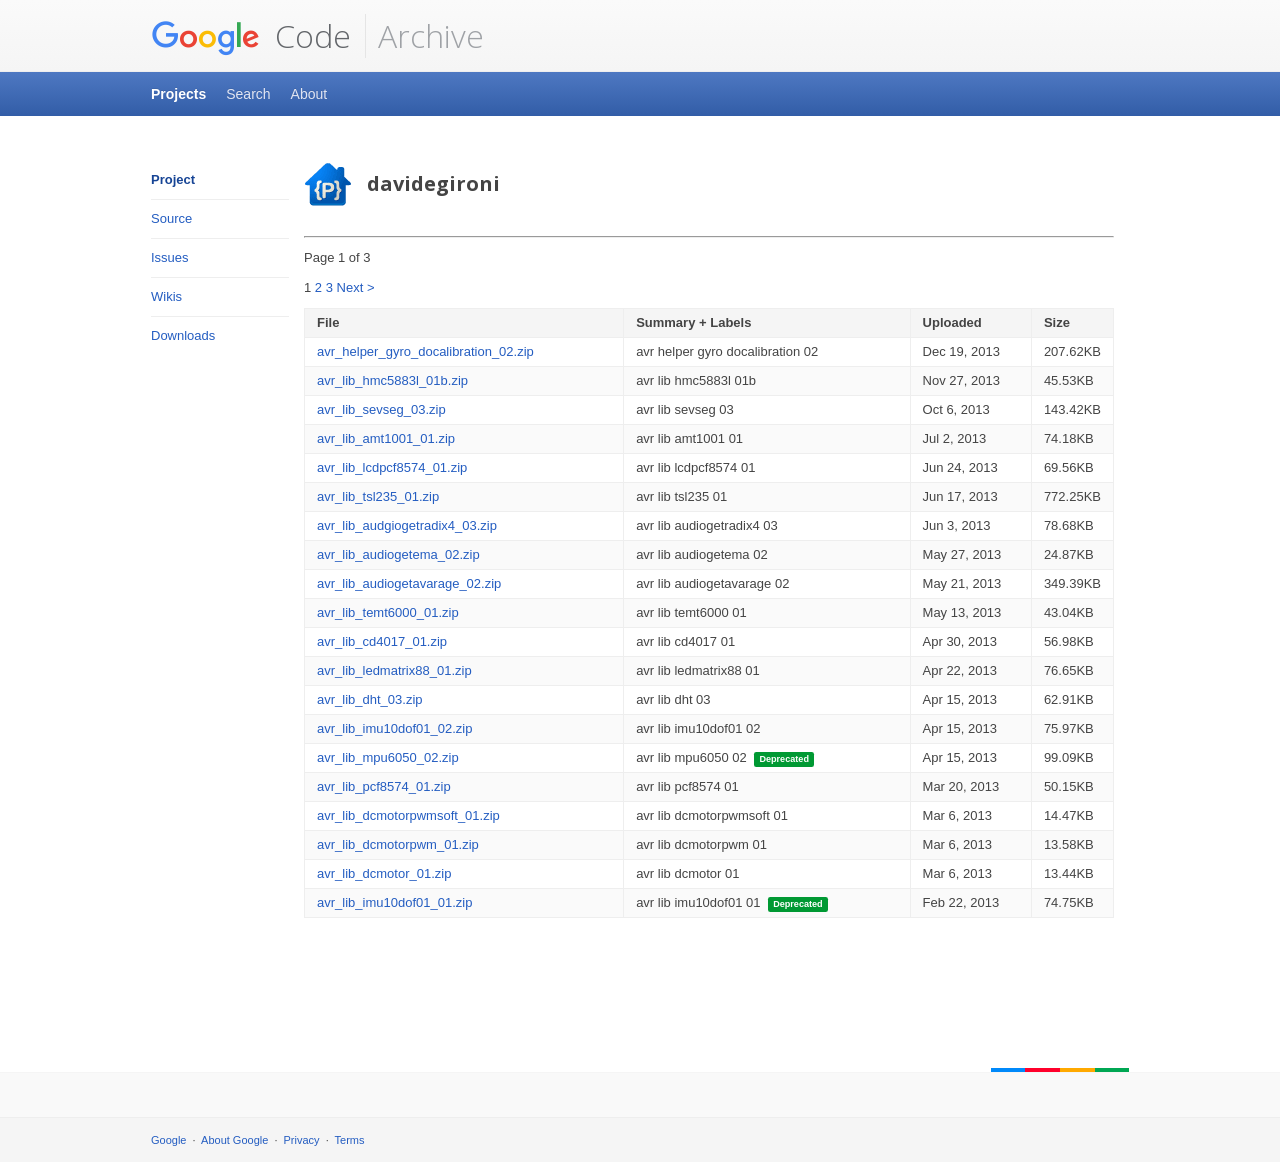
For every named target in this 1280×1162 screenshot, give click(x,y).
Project (173, 179)
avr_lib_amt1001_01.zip (386, 438)
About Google (234, 1140)
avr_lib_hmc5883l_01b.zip (392, 380)
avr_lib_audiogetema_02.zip (398, 554)
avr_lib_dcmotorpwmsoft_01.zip (408, 815)
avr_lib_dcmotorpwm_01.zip (398, 844)
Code (251, 36)
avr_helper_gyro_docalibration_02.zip (425, 351)
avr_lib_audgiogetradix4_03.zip (407, 525)
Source (171, 218)
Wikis (166, 296)
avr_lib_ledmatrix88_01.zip (394, 670)
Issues (170, 257)
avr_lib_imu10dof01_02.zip (394, 728)
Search (248, 94)
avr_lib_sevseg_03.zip (381, 409)
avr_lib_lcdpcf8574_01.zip (392, 467)
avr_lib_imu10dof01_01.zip (394, 902)
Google (168, 1140)
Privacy (302, 1140)
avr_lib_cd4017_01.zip (382, 641)
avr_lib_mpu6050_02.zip (388, 757)
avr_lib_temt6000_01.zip (388, 612)
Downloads (183, 335)
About (309, 94)
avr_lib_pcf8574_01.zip (384, 786)
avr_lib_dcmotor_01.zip (384, 873)
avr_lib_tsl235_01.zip (378, 496)
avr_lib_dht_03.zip (370, 699)
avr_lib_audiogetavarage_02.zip (409, 583)
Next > (356, 287)
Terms (350, 1140)
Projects (178, 94)
